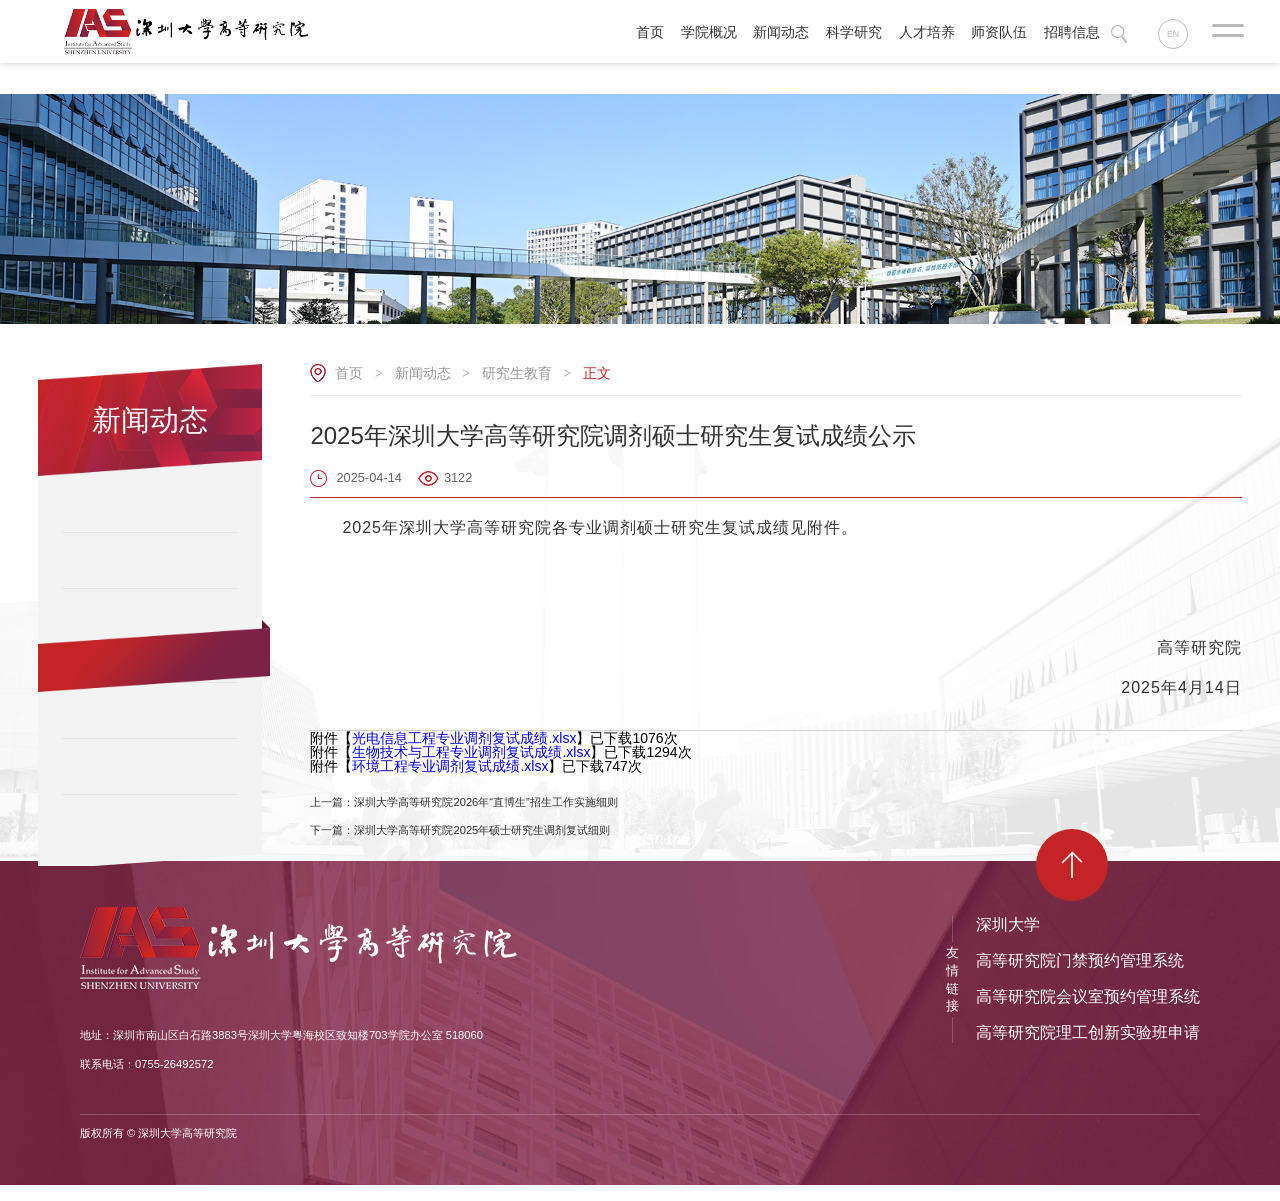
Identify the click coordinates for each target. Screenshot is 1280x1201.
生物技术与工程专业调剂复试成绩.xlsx (471, 752)
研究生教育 (517, 373)
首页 (349, 373)
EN (1177, 35)
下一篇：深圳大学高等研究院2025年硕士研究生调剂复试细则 (501, 843)
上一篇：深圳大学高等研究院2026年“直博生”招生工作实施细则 (506, 807)
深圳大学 (1008, 940)
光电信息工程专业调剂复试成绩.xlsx (464, 738)
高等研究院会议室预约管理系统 (1088, 1012)
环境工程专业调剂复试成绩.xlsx (450, 766)
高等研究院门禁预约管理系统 (1080, 976)
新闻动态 (423, 373)
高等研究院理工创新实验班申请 (1088, 1048)
